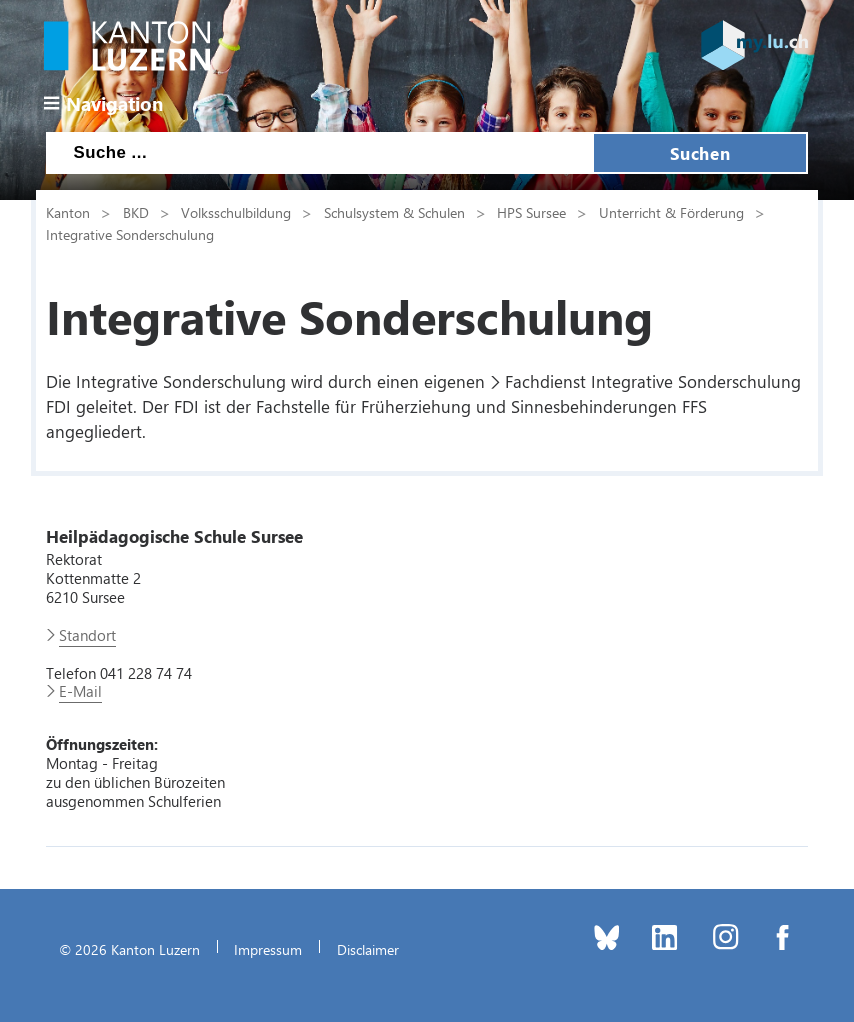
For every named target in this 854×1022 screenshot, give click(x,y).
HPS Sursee (531, 212)
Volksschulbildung (236, 212)
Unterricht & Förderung (671, 212)
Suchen (700, 153)
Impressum (268, 949)
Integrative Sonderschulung (130, 234)
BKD (136, 212)
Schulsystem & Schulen (394, 212)
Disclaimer (368, 949)
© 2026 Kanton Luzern (129, 949)
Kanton (68, 212)
